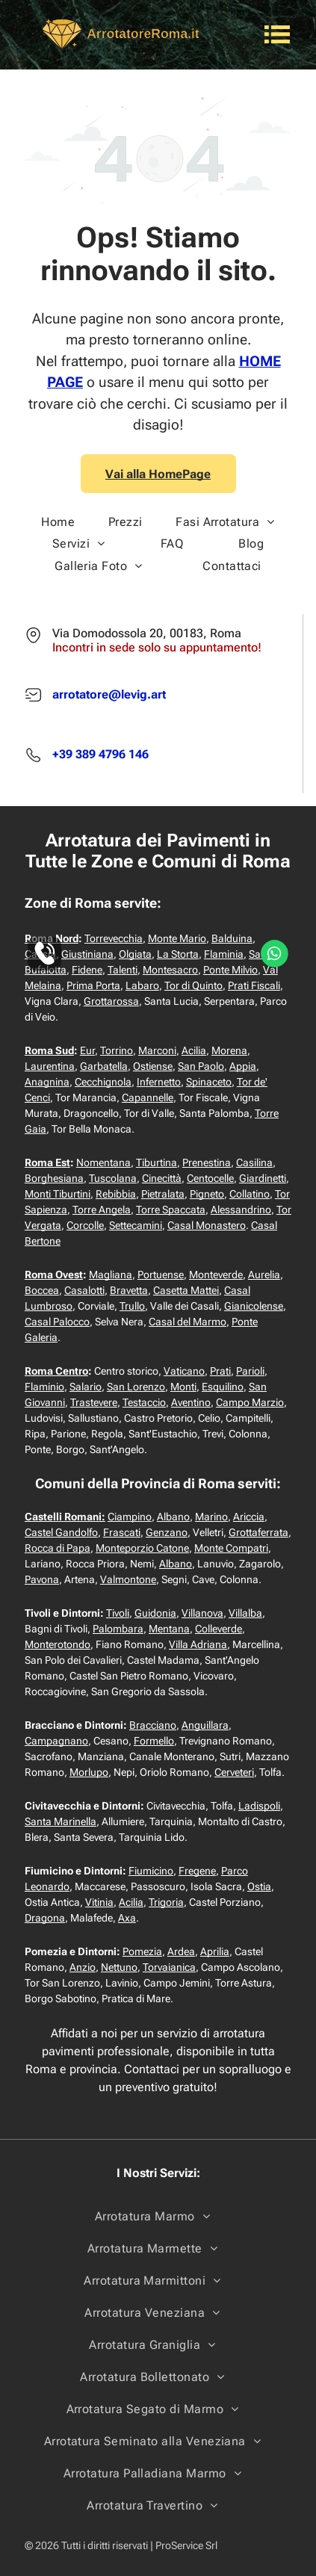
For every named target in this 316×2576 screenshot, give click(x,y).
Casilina (254, 1162)
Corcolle (85, 1225)
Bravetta (129, 1290)
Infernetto (159, 1082)
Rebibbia (116, 1194)
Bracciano (152, 1725)
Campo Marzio (250, 1402)
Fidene (87, 970)
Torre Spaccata (170, 1210)
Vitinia (99, 1902)
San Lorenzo (136, 1387)
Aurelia (264, 1275)
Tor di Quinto (193, 985)
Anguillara (205, 1725)
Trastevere (93, 1402)
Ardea (181, 1951)
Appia (242, 1066)
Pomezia (142, 1951)
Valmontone (128, 1579)
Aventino (191, 1402)
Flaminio (44, 1387)
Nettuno (119, 1967)
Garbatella (104, 1066)
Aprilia (214, 1951)
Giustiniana (87, 954)
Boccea (42, 1290)
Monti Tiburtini (57, 1194)
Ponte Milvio (230, 970)
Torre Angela (101, 1210)
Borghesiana (54, 1178)
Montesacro (170, 970)
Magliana (110, 1275)
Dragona (45, 1918)
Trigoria (166, 1902)
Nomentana (103, 1162)
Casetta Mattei (186, 1290)
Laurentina (50, 1066)
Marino (211, 1517)
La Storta (178, 954)
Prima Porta (93, 985)
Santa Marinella (60, 1821)
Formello (154, 1741)
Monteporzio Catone (142, 1548)
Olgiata (135, 954)
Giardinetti (262, 1178)
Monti (183, 1387)
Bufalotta (45, 970)
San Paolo (201, 1066)
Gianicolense (253, 1306)
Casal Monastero (206, 1225)
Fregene (197, 1871)
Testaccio (144, 1402)
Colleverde (218, 1629)
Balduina (232, 938)
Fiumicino (150, 1871)
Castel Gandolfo (61, 1532)
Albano (173, 1517)
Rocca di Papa (57, 1548)
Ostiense (153, 1066)
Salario (85, 1387)
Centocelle (210, 1178)
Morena (229, 1050)
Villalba (245, 1613)
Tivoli (117, 1613)
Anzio (82, 1967)
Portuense (160, 1275)
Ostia (259, 1886)
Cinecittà (162, 1178)
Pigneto (207, 1194)
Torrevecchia (113, 938)
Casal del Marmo (187, 1322)
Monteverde (216, 1275)
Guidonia (155, 1613)
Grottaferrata (258, 1532)
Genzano (167, 1532)
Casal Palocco (57, 1322)
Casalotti (84, 1290)
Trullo (132, 1306)
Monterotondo (57, 1644)
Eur (87, 1050)
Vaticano (184, 1371)
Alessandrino (241, 1210)
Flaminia (224, 954)
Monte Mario (177, 938)
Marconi (157, 1050)
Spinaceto (209, 1082)
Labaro (142, 985)
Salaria (265, 954)
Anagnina (47, 1082)
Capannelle (147, 1097)
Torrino (116, 1050)
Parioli (250, 1371)
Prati (220, 1371)
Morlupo (88, 1772)
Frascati (121, 1532)
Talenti (122, 970)
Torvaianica (169, 1967)
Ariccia (248, 1517)
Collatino (249, 1194)
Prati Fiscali (254, 985)
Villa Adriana (198, 1644)
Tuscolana (113, 1178)
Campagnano (56, 1741)
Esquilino (223, 1387)
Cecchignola (103, 1082)
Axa (127, 1918)
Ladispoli (259, 1806)
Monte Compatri (231, 1548)
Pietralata (163, 1194)
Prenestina (206, 1162)
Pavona (42, 1579)
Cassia (40, 954)
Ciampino (130, 1517)
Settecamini (135, 1225)
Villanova (202, 1613)
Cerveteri (234, 1772)
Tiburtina (156, 1162)
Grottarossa (111, 1001)
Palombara (118, 1629)
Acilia (194, 1050)
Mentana (169, 1629)
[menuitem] (58, 522)
